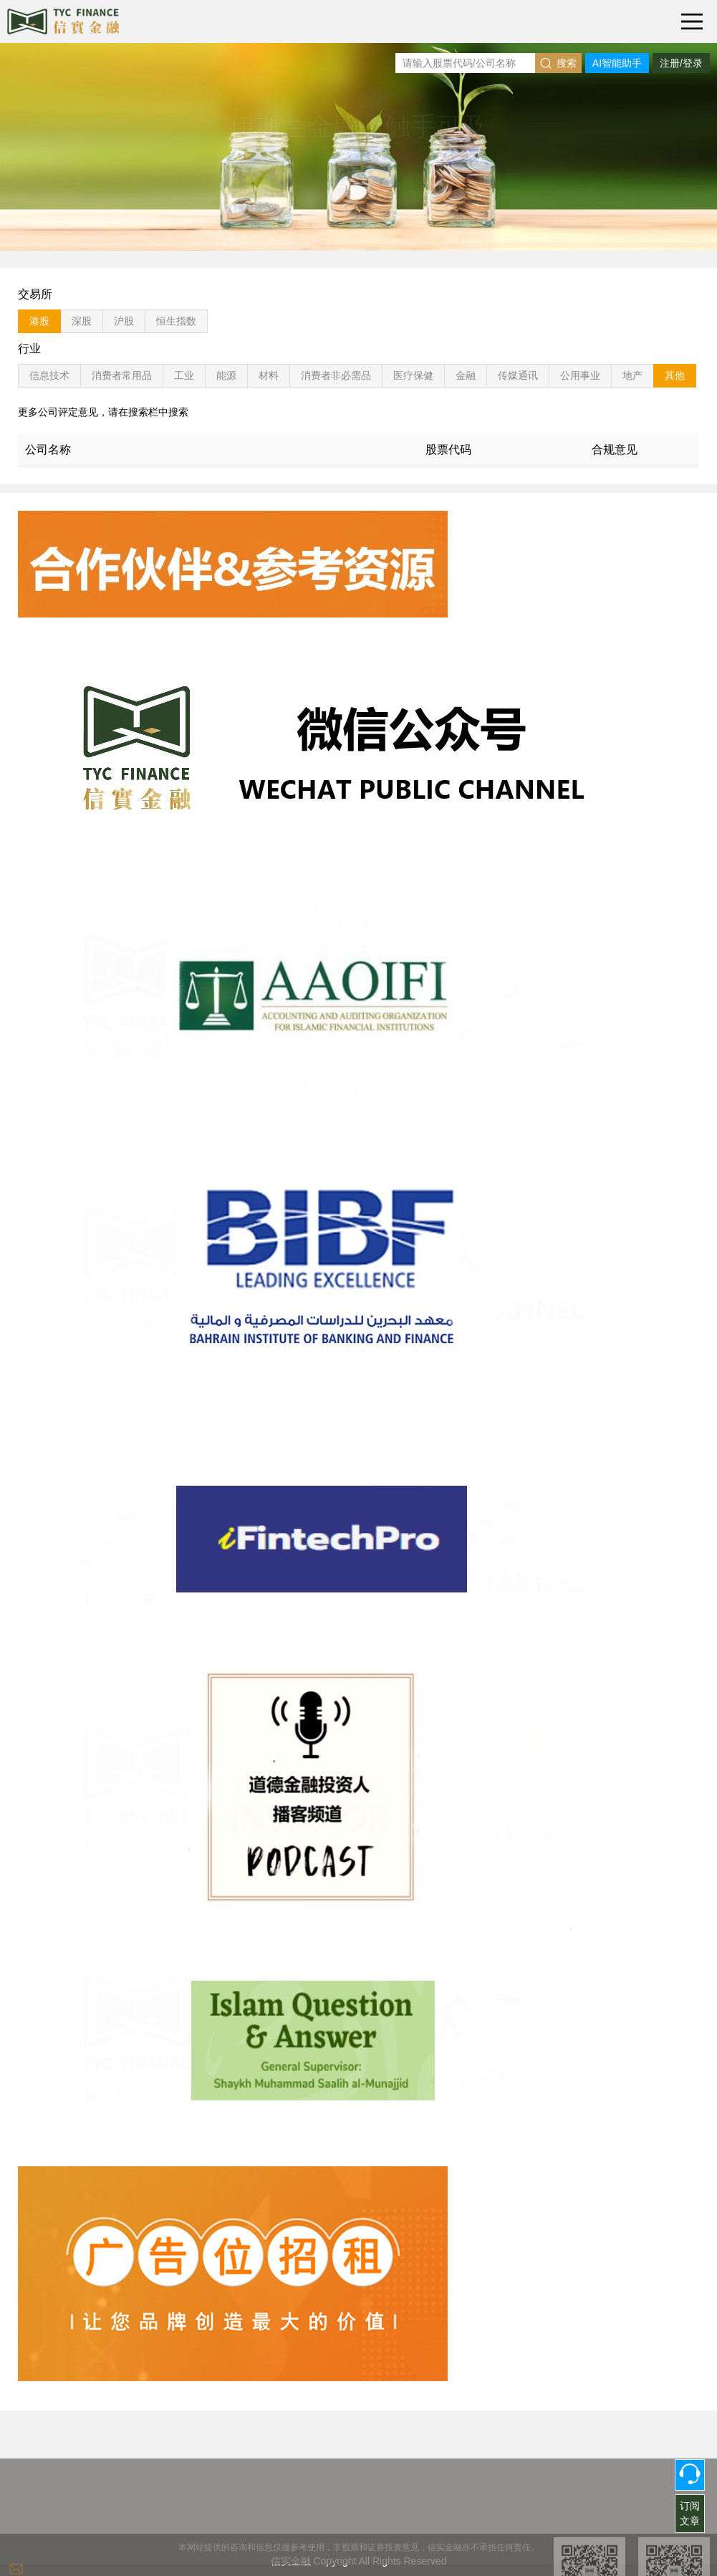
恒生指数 (176, 321)
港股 (39, 321)
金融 (466, 375)
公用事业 (580, 375)
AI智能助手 (617, 63)
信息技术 (49, 375)
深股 (82, 321)
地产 (632, 375)
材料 (269, 375)
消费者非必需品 (336, 375)
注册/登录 (681, 63)
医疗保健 (413, 375)
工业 (184, 375)
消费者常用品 (122, 375)
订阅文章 (690, 2513)
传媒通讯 (518, 375)
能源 (226, 375)
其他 (675, 375)
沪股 (124, 321)
